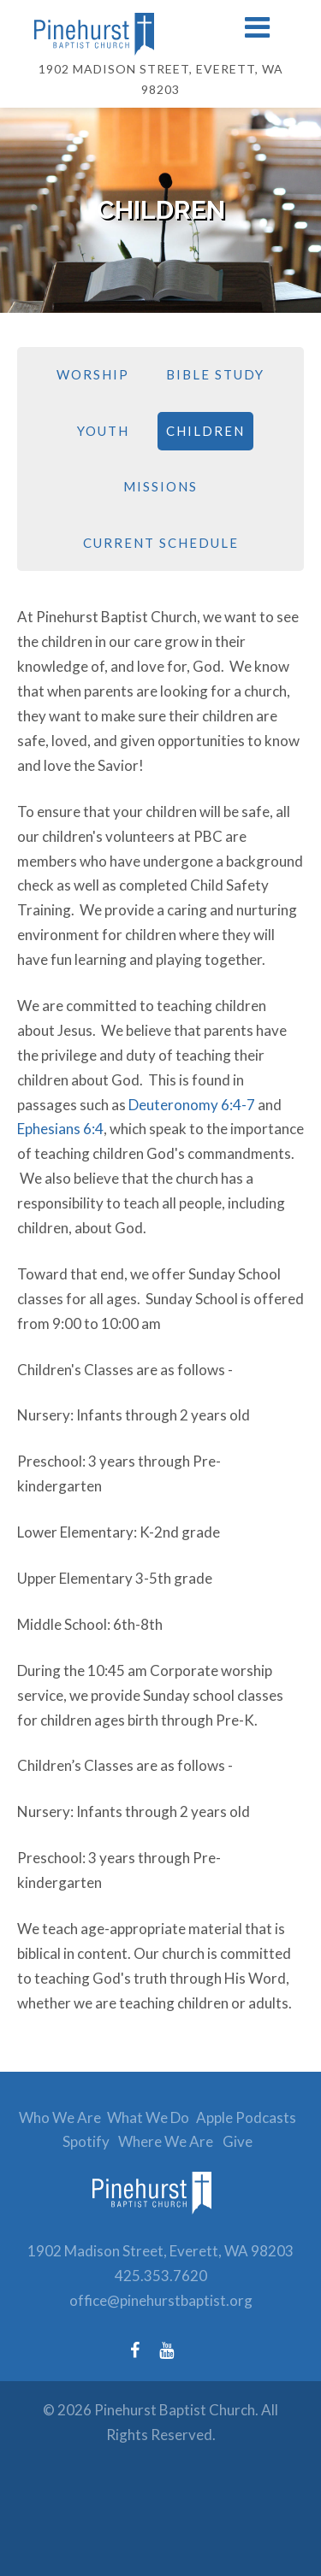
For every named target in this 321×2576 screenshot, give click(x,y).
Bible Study (215, 374)
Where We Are (165, 2141)
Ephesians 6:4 (60, 1129)
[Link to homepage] (160, 34)
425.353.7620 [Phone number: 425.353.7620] (161, 2276)
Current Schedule (161, 542)
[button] (257, 29)
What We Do (148, 2117)
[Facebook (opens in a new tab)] (143, 2349)
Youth (103, 430)
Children (205, 430)
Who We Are (60, 2117)
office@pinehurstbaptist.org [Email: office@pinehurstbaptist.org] (161, 2300)
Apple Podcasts (246, 2117)
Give (238, 2141)
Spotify (86, 2141)
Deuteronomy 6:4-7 (191, 1105)
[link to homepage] (160, 2226)
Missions (160, 486)
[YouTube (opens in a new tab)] (175, 2349)
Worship (92, 374)
